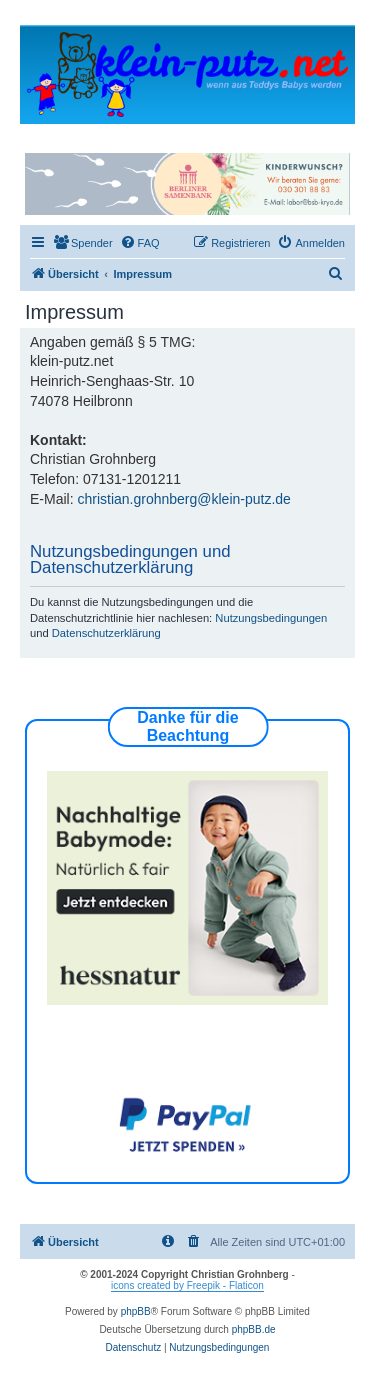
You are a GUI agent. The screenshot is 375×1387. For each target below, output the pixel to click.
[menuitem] (83, 243)
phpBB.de (254, 1329)
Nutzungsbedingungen (271, 618)
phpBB (136, 1311)
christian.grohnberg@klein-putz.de (183, 499)
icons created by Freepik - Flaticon (187, 1285)
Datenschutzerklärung (106, 633)
